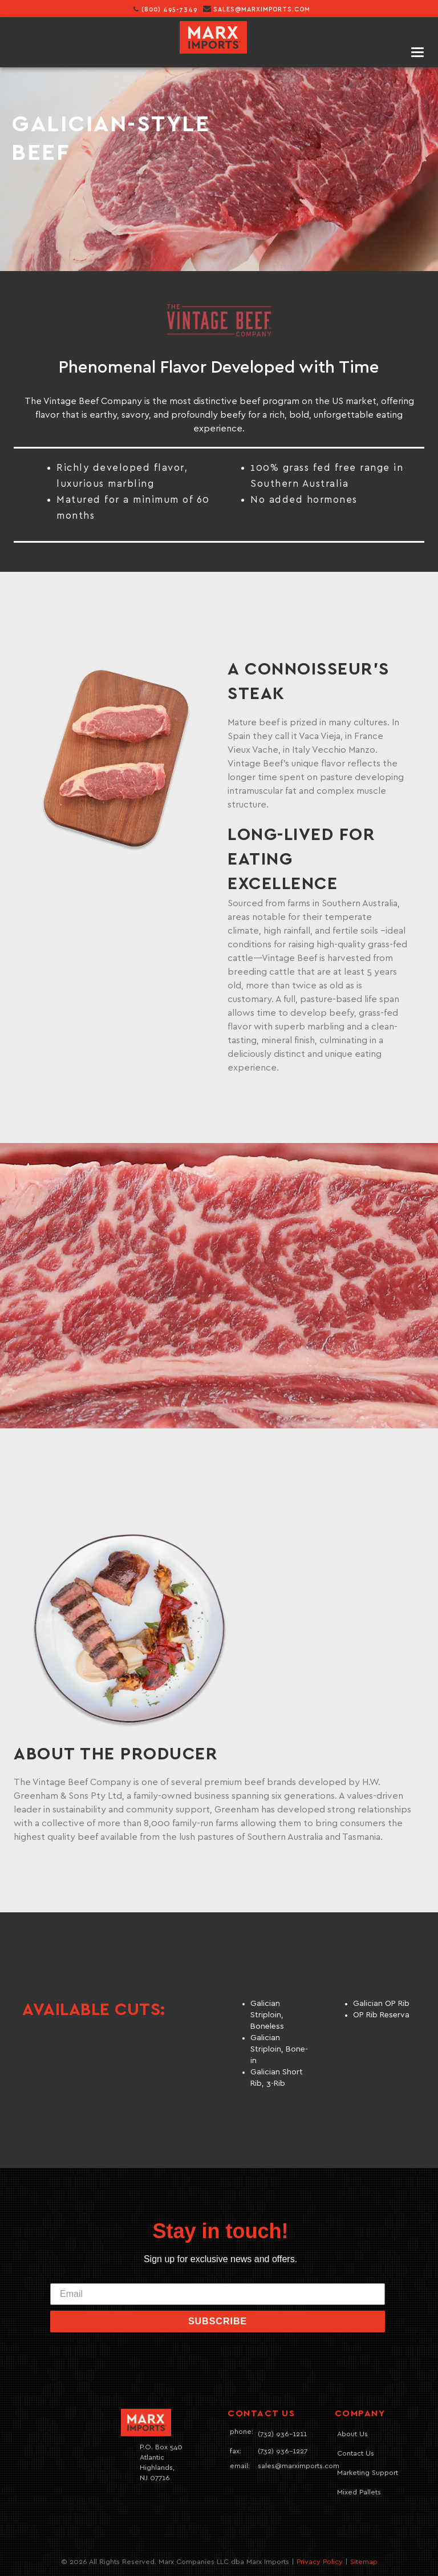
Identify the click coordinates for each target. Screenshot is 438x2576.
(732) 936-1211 (282, 2434)
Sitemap (364, 2562)
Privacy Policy (320, 2562)
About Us (352, 2434)
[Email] (217, 2294)
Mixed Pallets (359, 2492)
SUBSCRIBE (217, 2321)
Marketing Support (367, 2473)
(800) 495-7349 (165, 9)
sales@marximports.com (261, 9)
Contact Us (355, 2453)
